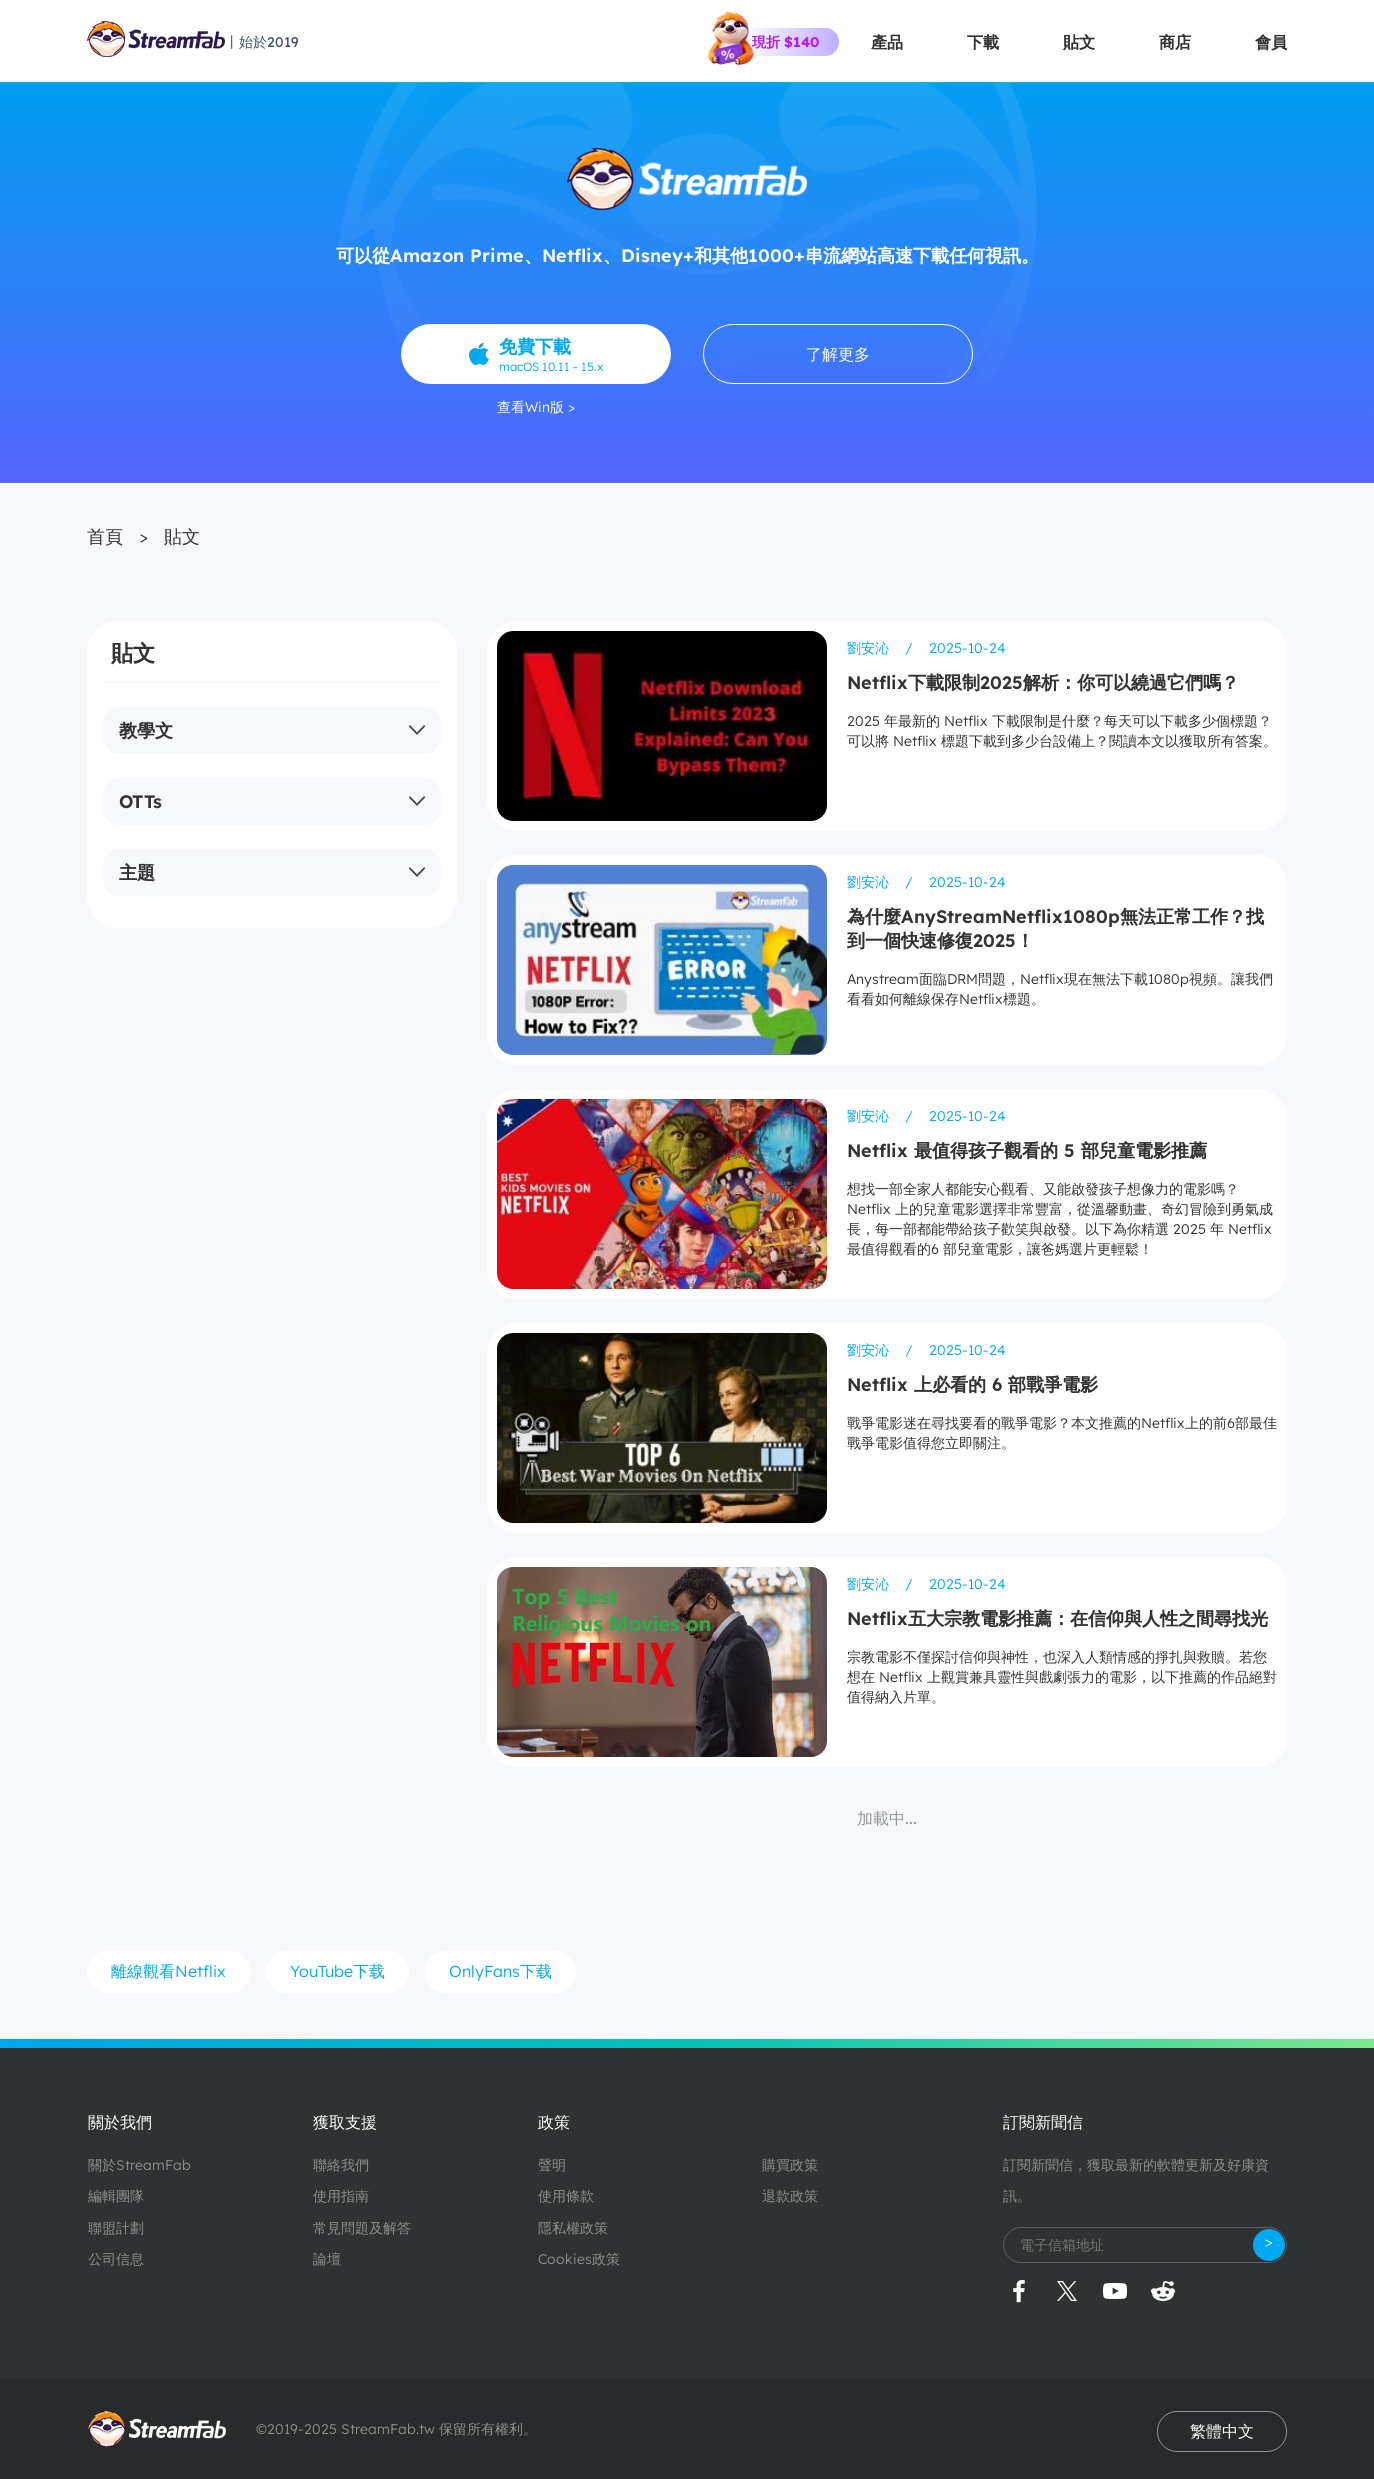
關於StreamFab (139, 2165)
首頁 (105, 536)
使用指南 (341, 2196)
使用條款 (566, 2196)
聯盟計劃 (116, 2228)
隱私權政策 (573, 2228)
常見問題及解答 (362, 2228)
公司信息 (116, 2259)
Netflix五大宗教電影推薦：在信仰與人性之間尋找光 (1057, 1618)
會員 (1271, 42)
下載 (983, 42)
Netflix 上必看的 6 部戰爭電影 (972, 1384)
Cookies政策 (579, 2259)
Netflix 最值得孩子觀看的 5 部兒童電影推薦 (1027, 1150)
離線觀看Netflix (168, 1971)
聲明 (552, 2165)
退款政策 (790, 2196)
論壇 (327, 2259)
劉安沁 (870, 648)
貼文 (1079, 42)
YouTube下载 (337, 1971)
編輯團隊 (116, 2196)
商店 (1175, 42)
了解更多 (838, 354)
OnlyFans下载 (500, 1971)
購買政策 (790, 2165)
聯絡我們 (341, 2165)
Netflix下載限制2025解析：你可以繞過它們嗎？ (1043, 682)
